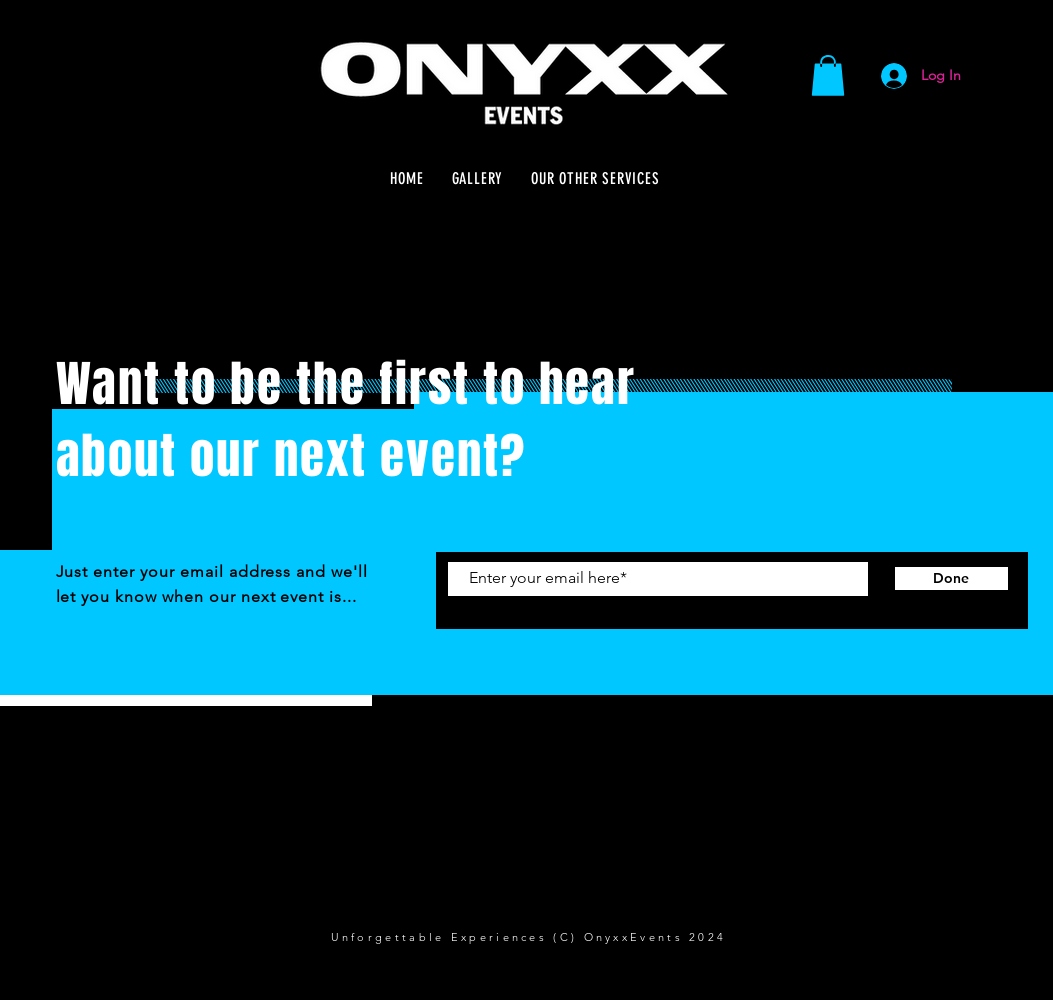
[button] (828, 75)
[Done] (951, 579)
